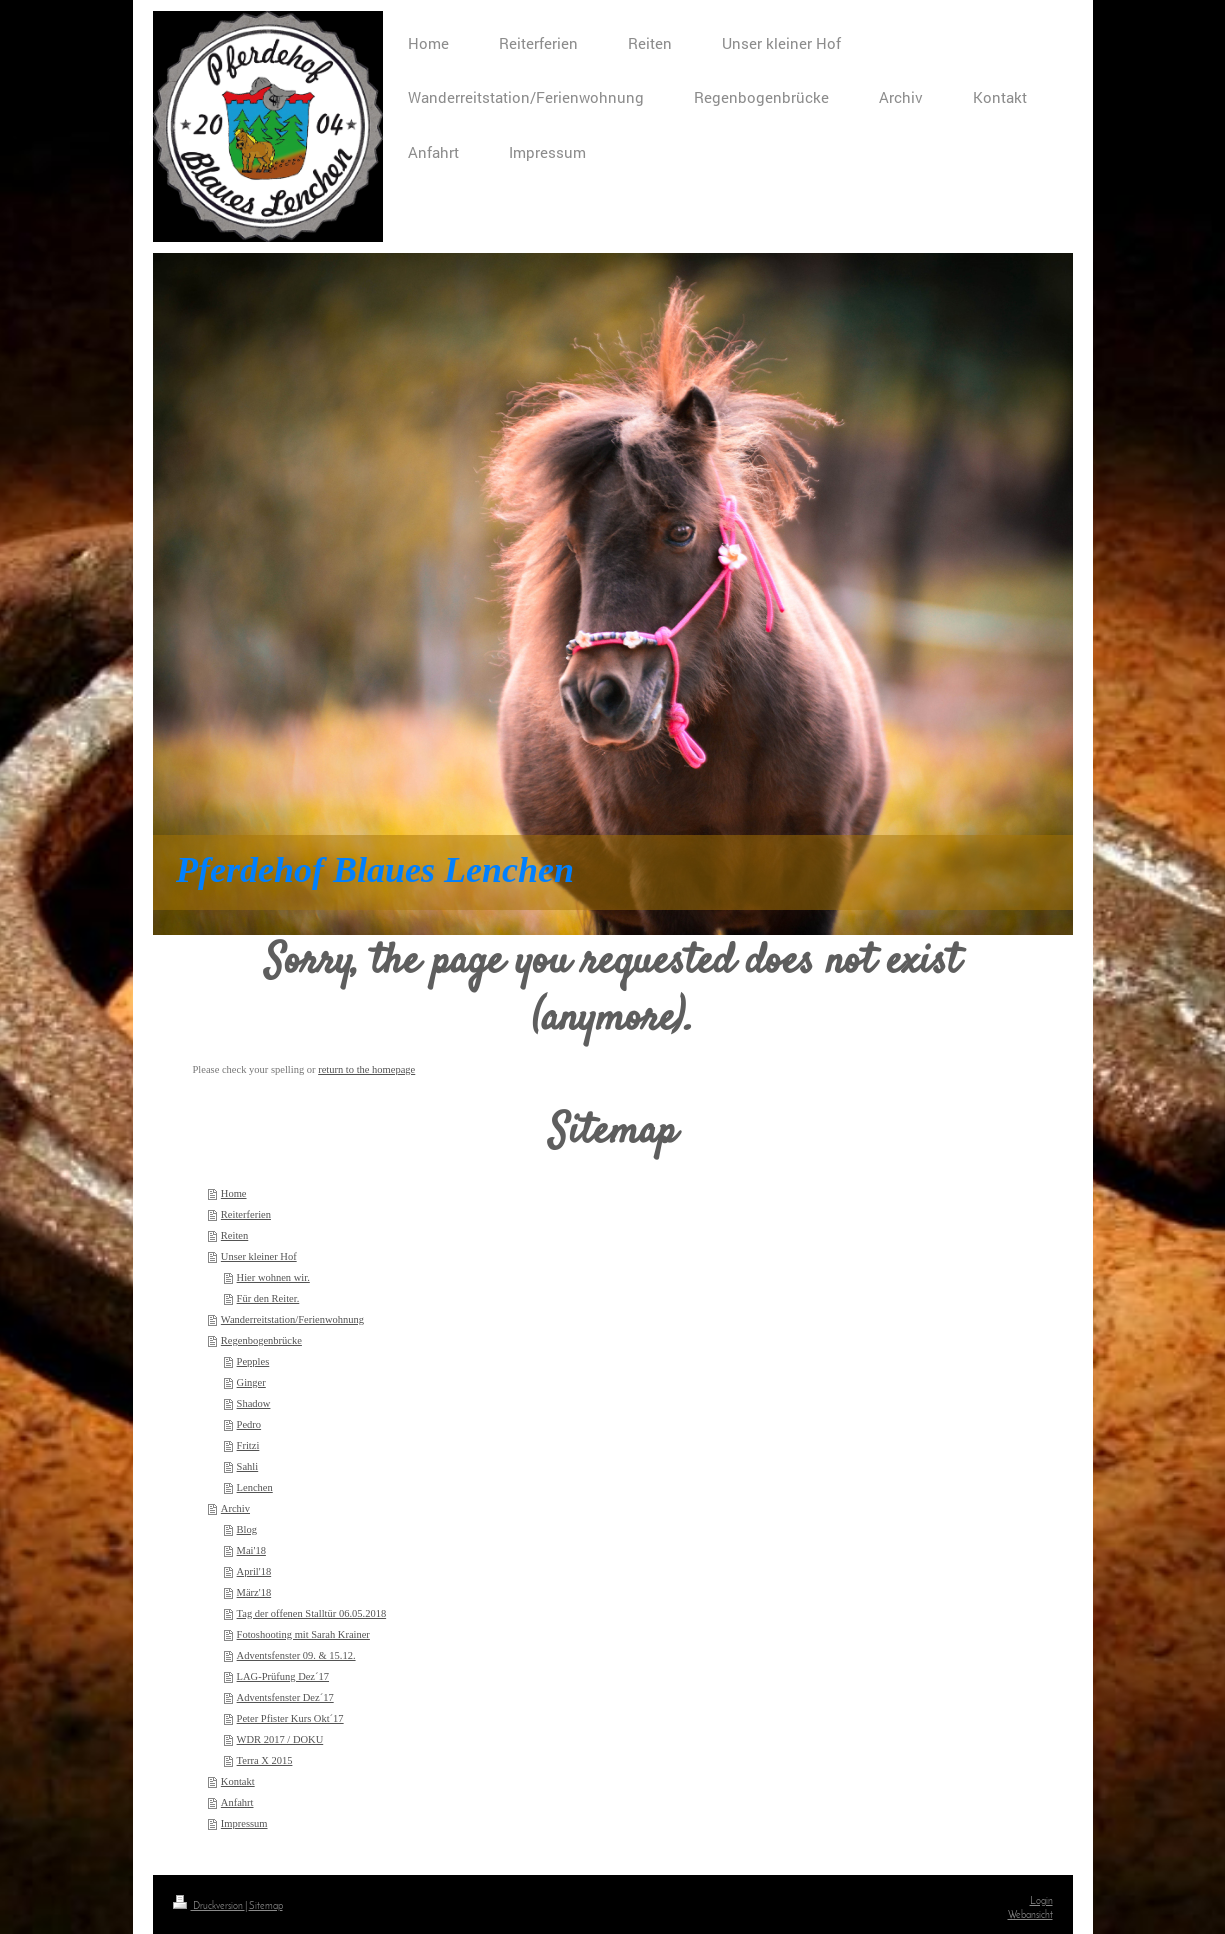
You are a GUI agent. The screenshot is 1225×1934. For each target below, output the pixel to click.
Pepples (253, 1361)
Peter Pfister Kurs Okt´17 (290, 1718)
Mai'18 (251, 1550)
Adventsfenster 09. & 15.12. (296, 1655)
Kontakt (238, 1781)
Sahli (248, 1466)
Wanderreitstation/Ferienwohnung (292, 1319)
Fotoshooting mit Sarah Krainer (303, 1634)
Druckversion (209, 1906)
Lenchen (255, 1487)
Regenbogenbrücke (261, 1340)
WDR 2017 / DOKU (280, 1739)
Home (234, 1193)
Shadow (254, 1403)
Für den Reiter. (268, 1298)
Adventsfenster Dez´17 (285, 1697)
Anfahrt (237, 1802)
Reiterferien (246, 1214)
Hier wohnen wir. (273, 1277)
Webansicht (1030, 1915)
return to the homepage (366, 1069)
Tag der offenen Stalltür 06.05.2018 (312, 1613)
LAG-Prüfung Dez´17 (283, 1676)
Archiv (235, 1508)
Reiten (234, 1235)
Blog (247, 1529)
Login (1041, 1901)
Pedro (249, 1424)
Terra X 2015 (265, 1760)
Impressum (244, 1823)
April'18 (254, 1571)
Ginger (251, 1382)
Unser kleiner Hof (259, 1256)
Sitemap (266, 1906)
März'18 (254, 1592)
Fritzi (248, 1445)
